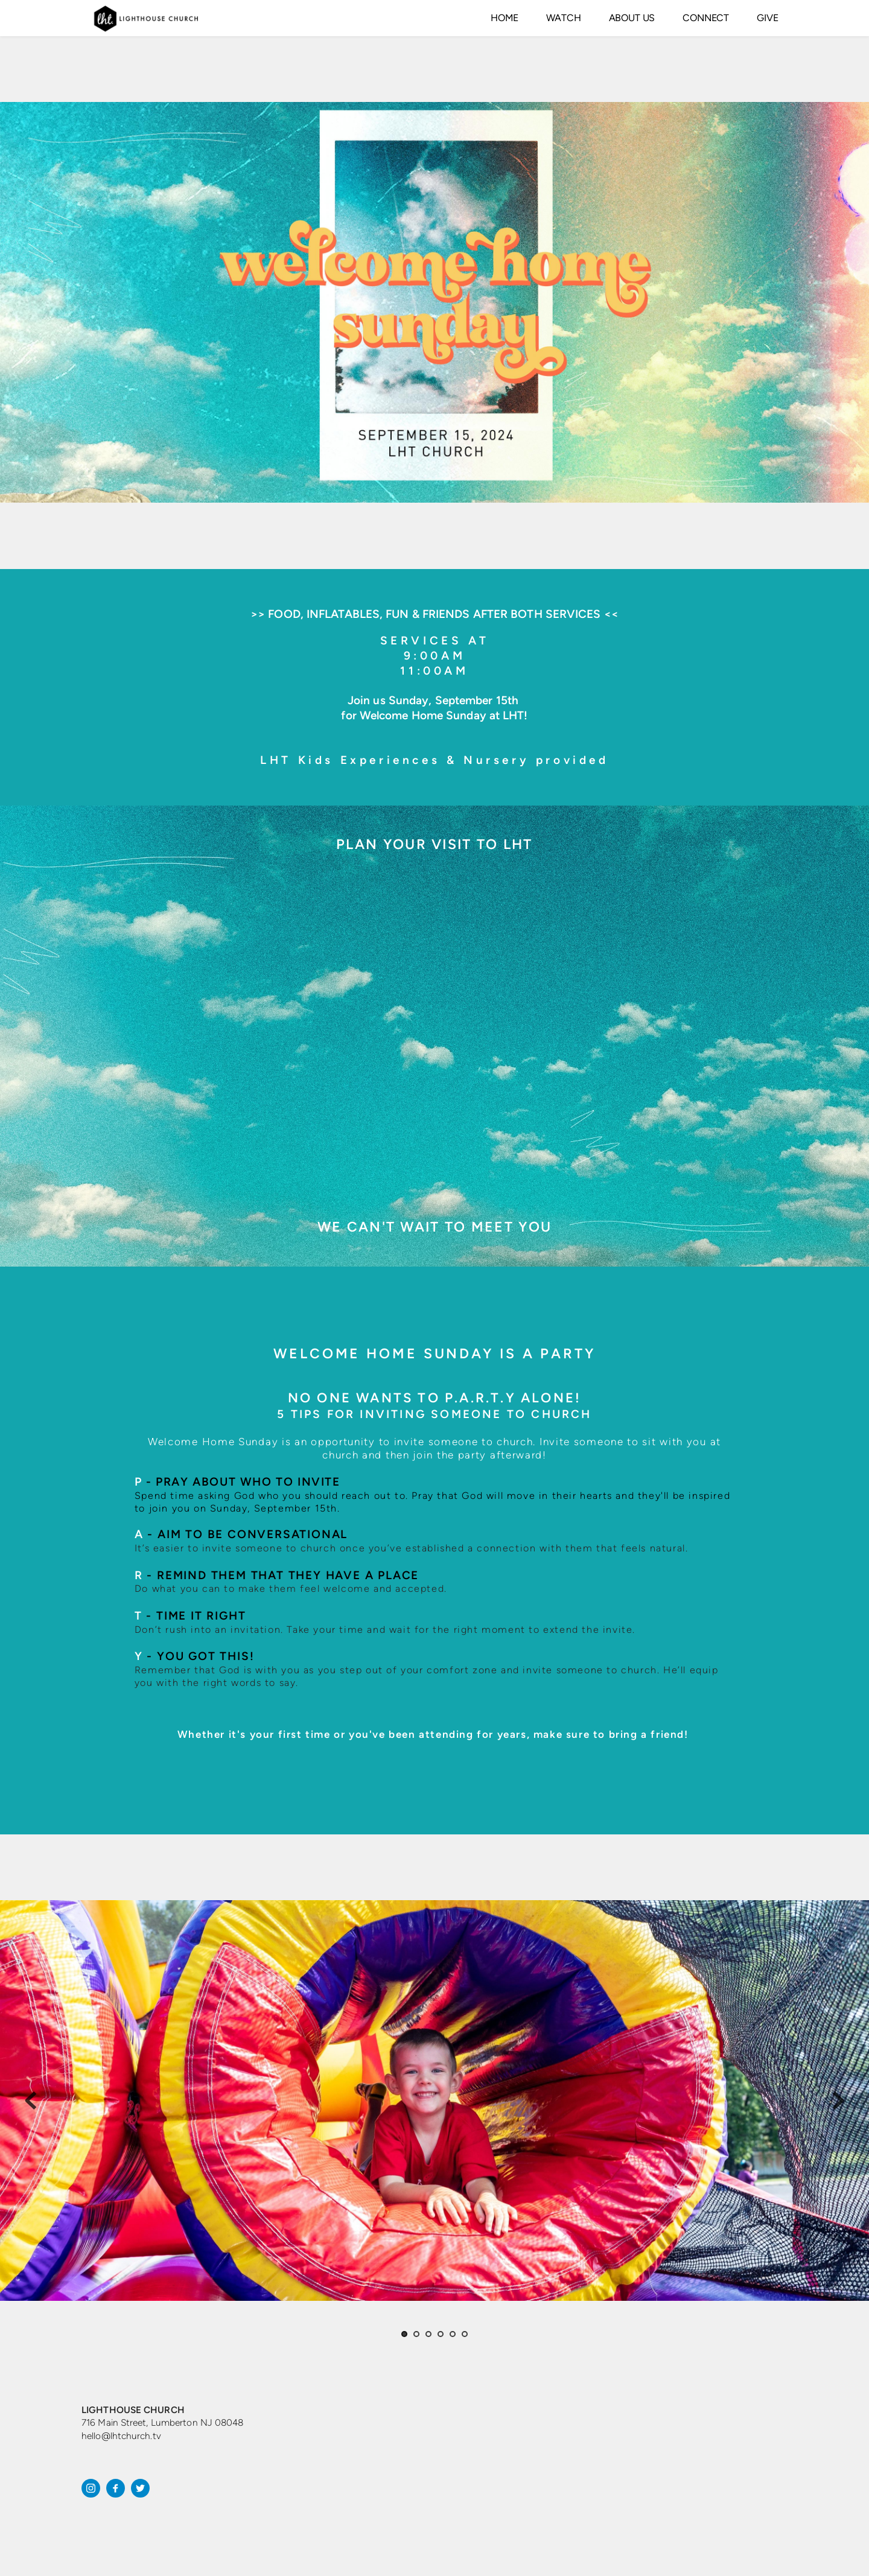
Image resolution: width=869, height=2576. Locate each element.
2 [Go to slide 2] (416, 2334)
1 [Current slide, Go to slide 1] (404, 2334)
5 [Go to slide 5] (453, 2334)
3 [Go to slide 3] (428, 2334)
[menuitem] (504, 18)
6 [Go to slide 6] (465, 2334)
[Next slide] (838, 2100)
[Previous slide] (30, 2100)
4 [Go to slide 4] (441, 2334)
